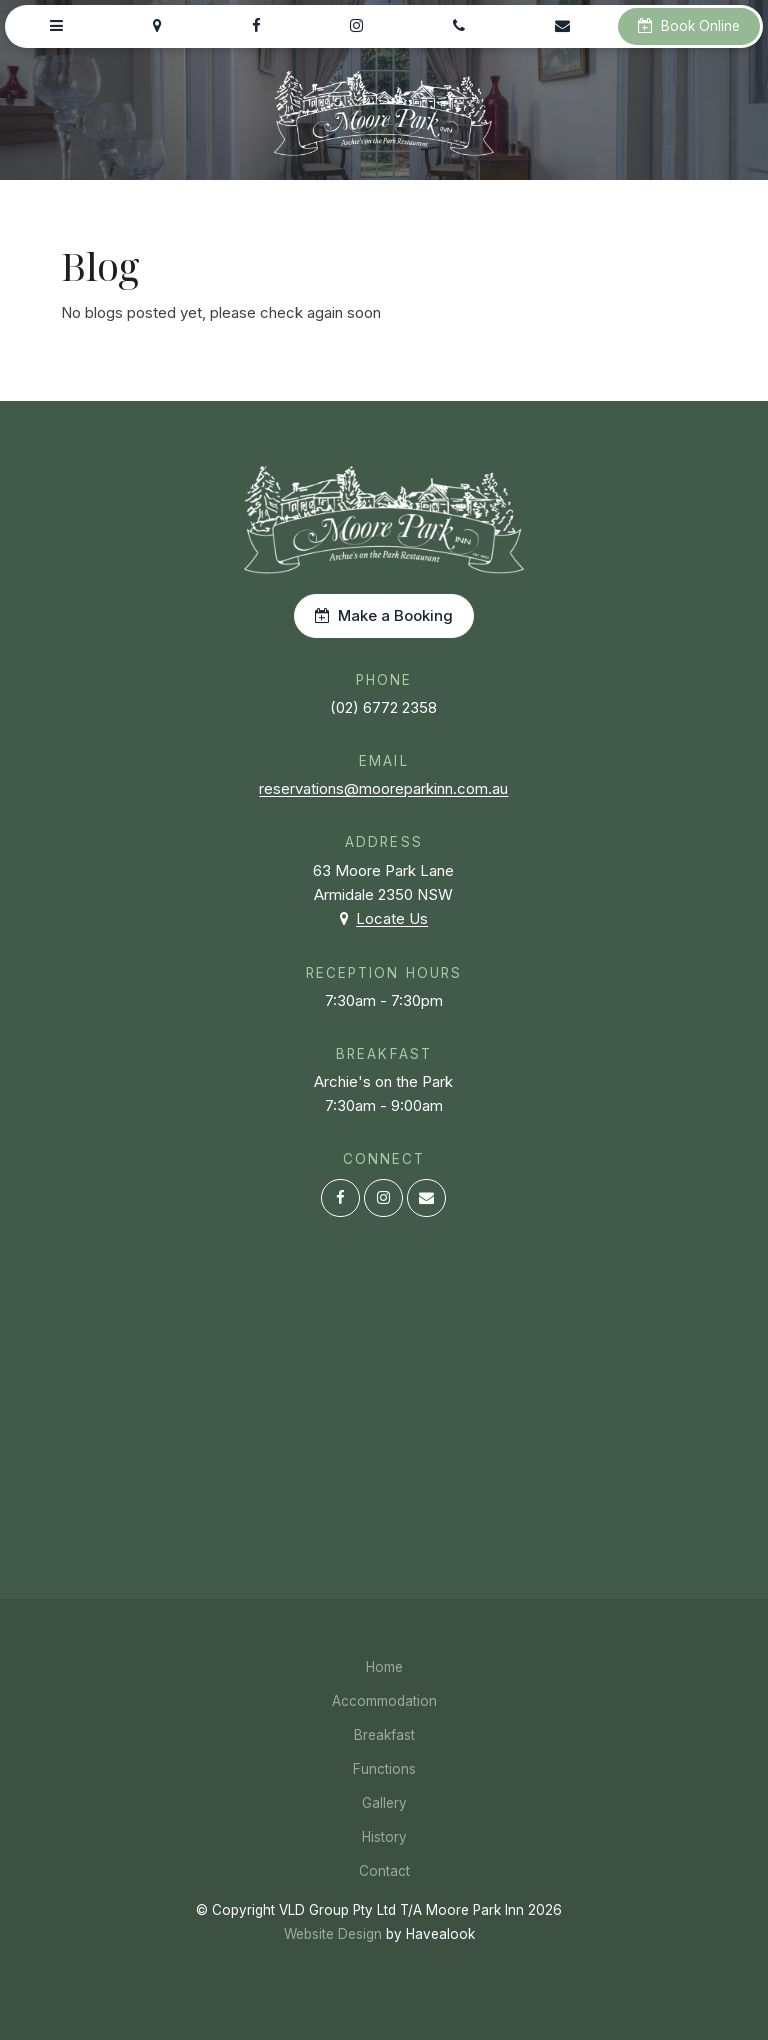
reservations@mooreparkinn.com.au (383, 788)
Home (384, 1667)
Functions (384, 1769)
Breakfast (384, 1735)
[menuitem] (384, 1667)
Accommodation (384, 1701)
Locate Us (392, 918)
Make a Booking (395, 615)
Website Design (333, 1934)
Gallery (384, 1803)
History (384, 1837)
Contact (384, 1871)
